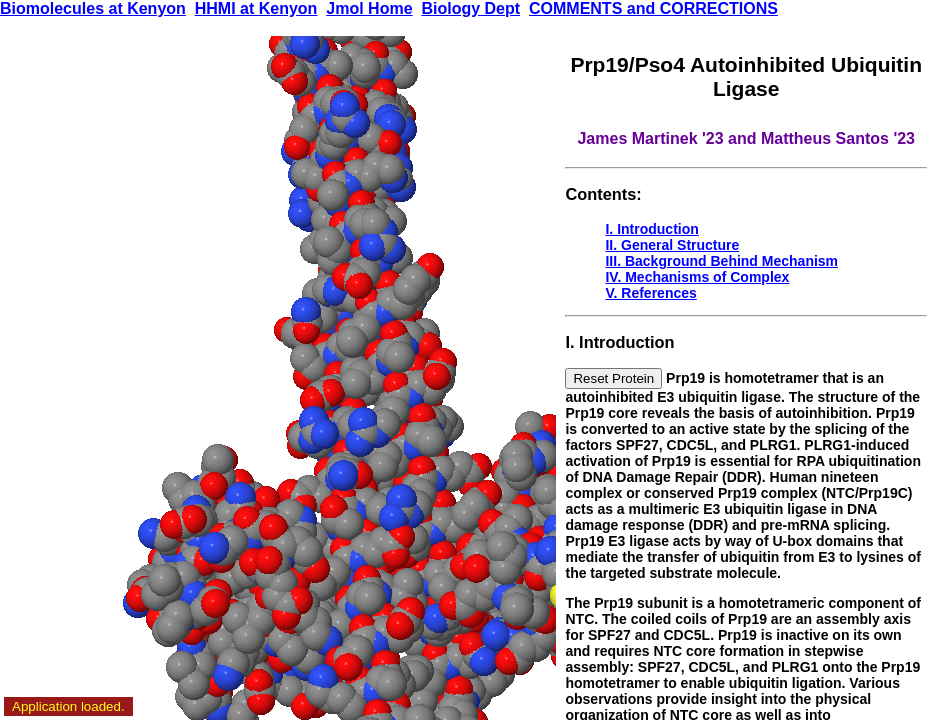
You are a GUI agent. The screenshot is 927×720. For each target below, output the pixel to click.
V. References (650, 293)
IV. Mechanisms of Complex (697, 277)
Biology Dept (470, 8)
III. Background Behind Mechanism (721, 261)
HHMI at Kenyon (256, 8)
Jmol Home (369, 8)
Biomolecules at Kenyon (93, 8)
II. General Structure (672, 245)
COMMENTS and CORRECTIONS (653, 8)
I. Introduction (651, 229)
